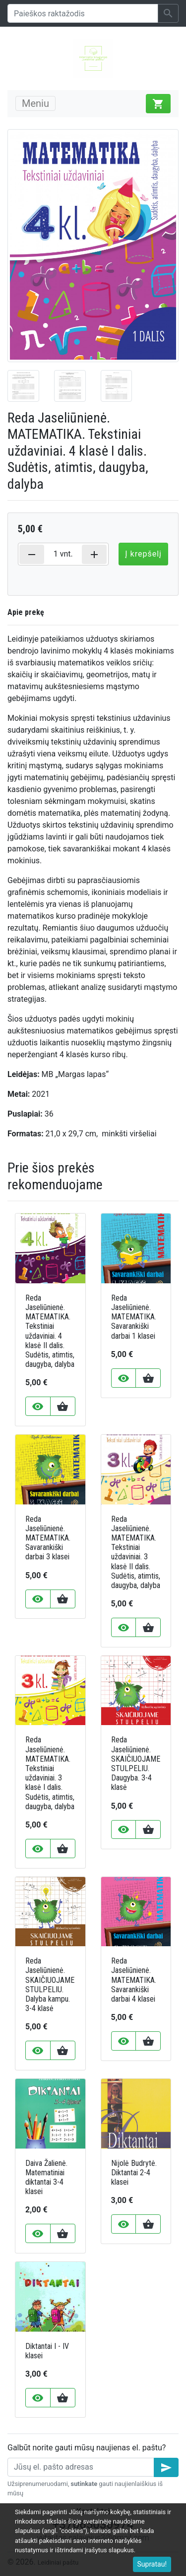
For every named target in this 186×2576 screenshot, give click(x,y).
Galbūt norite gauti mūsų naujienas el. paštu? (86, 2447)
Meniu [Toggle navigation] (35, 103)
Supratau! (152, 2564)
